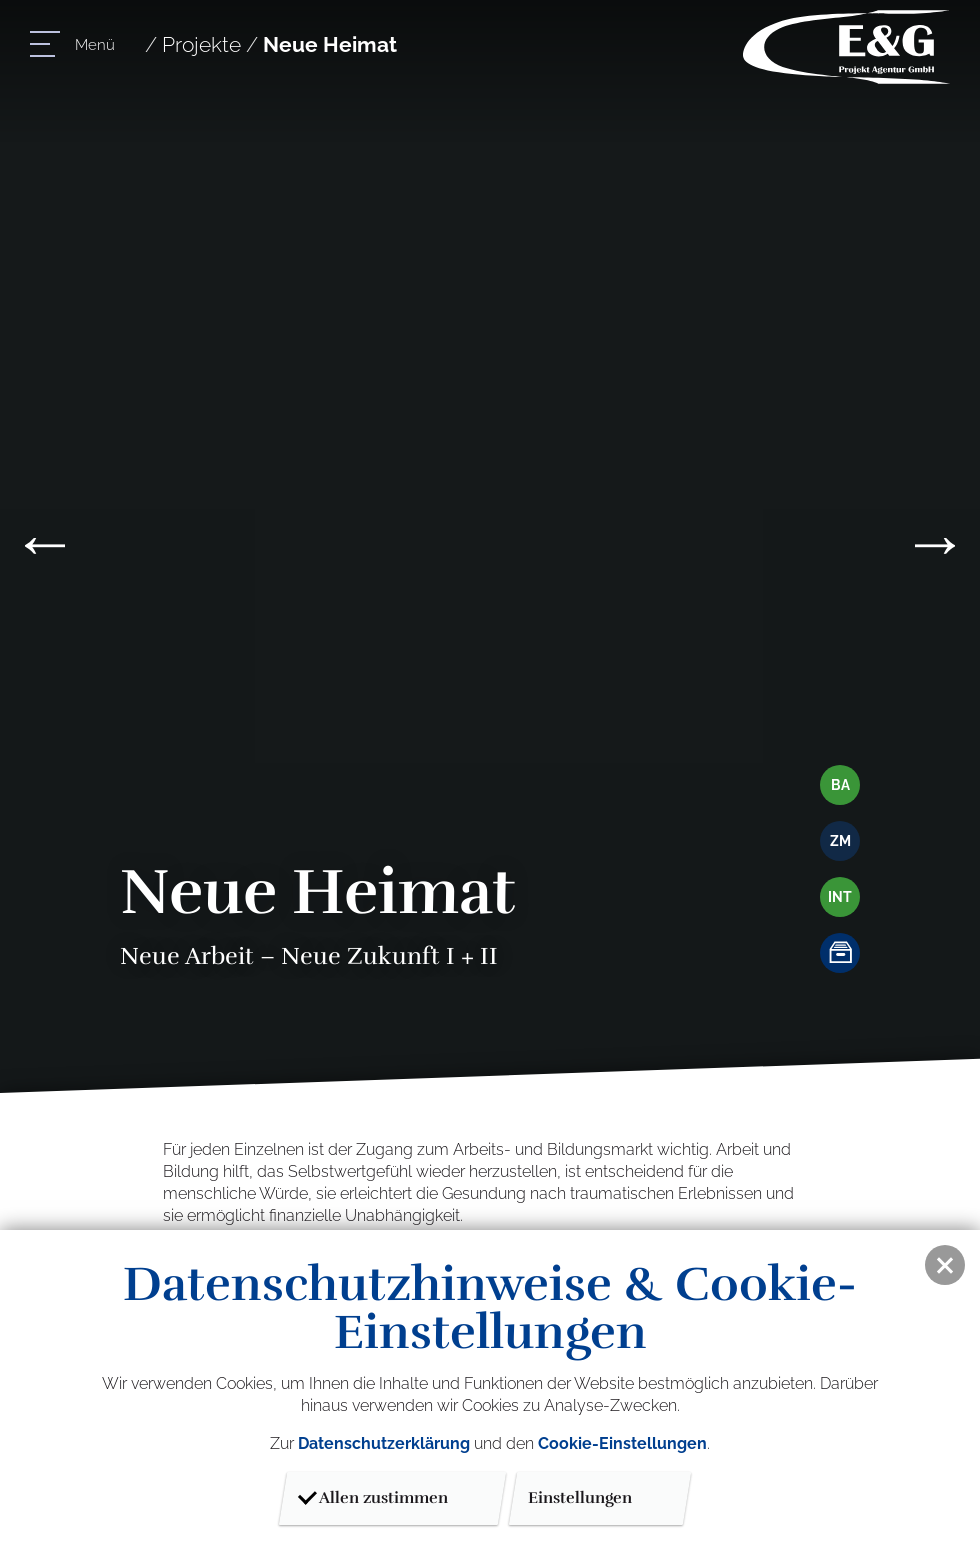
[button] (945, 1265)
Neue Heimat (330, 44)
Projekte (201, 44)
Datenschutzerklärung (384, 1443)
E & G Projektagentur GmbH (846, 47)
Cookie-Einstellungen (622, 1443)
